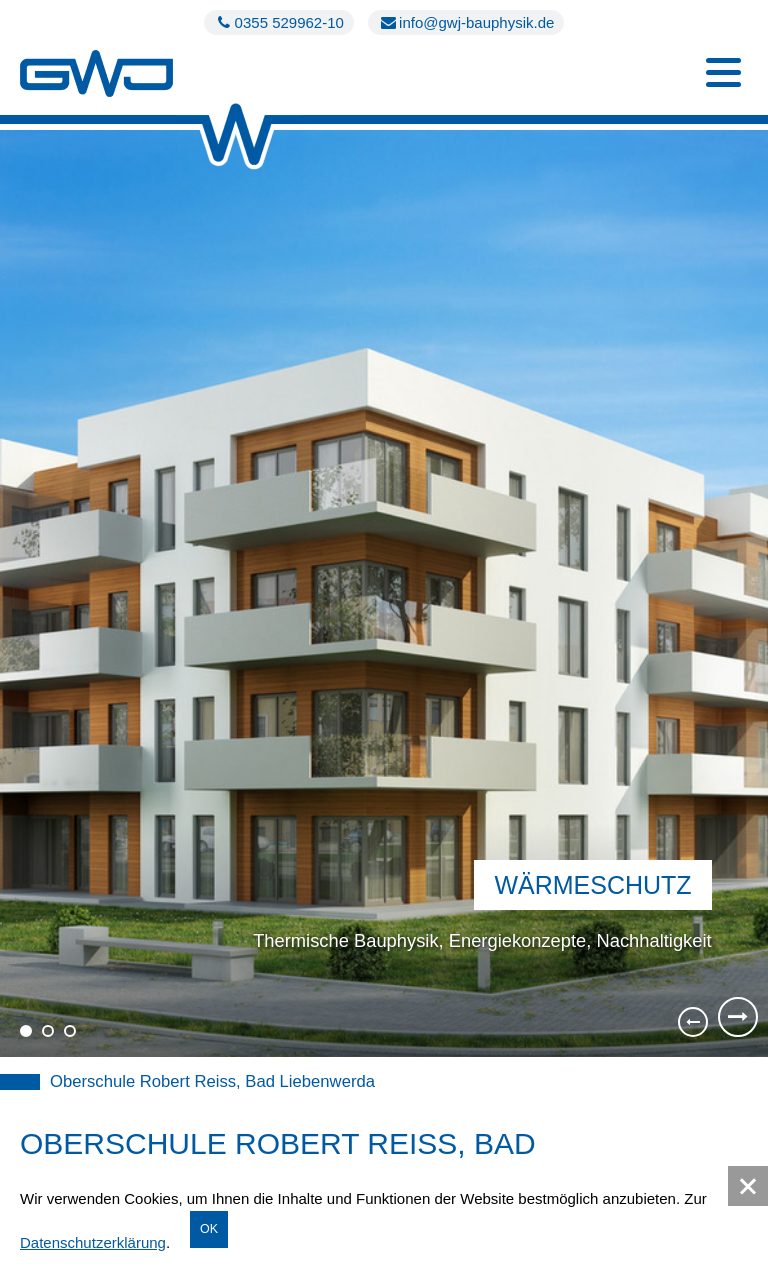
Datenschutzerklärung (93, 1242)
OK (209, 1229)
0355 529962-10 (279, 22)
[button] (748, 1186)
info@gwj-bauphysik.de (466, 22)
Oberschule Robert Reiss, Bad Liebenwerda (212, 1081)
